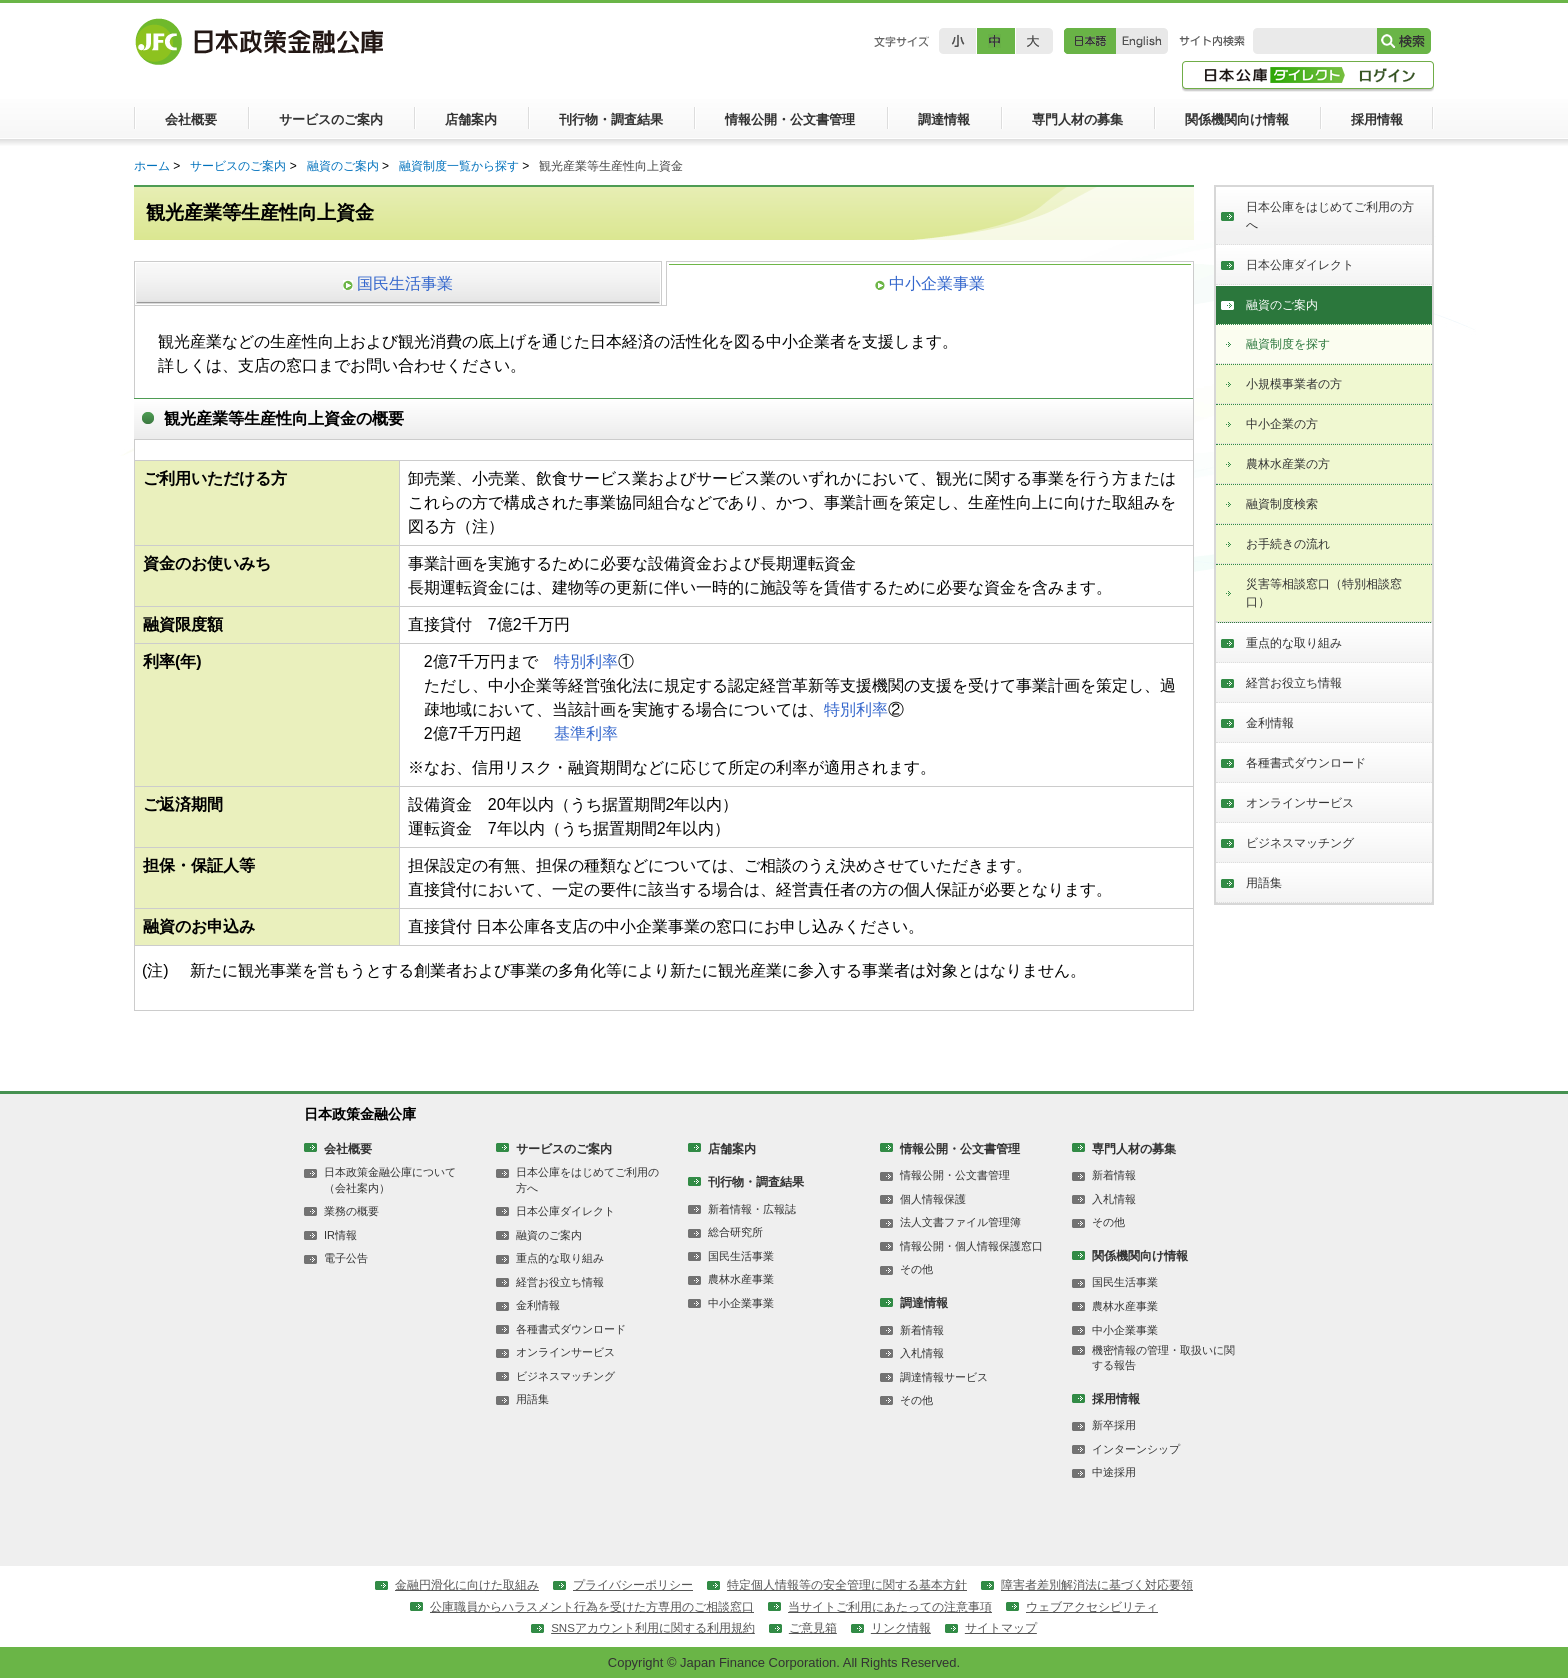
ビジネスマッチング (1300, 843)
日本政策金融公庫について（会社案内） (390, 1179)
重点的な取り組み (1294, 643)
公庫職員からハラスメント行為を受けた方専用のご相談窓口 (592, 1607)
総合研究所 (735, 1232)
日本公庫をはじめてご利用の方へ (1330, 216)
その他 (916, 1269)
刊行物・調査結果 (756, 1182)
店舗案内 (732, 1149)
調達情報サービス (944, 1377)
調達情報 (924, 1303)
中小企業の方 (1282, 424)
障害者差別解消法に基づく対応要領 (1097, 1585)
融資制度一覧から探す (459, 166)
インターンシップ (1136, 1449)
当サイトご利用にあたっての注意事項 (890, 1607)
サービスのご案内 (238, 166)
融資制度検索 (1282, 504)
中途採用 (1114, 1472)
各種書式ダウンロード (1306, 763)
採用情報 (1116, 1399)
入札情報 (922, 1353)
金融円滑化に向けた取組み (467, 1585)
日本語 (1090, 41)
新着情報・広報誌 (752, 1209)
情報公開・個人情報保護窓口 (971, 1246)
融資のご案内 (343, 166)
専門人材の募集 (1134, 1149)
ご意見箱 (813, 1628)
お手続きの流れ (1288, 544)
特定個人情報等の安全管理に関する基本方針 (847, 1585)
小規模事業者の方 (1294, 384)
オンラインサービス (1300, 803)
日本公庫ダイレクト (1300, 265)
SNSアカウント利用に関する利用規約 (653, 1628)
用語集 (1264, 883)
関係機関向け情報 (1140, 1256)
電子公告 (346, 1258)
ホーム (152, 166)
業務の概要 (351, 1211)
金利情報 (1270, 723)
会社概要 (348, 1149)
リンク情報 (901, 1628)
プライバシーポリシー (633, 1585)
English (1142, 41)
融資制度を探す (1288, 344)
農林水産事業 (741, 1279)
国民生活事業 (741, 1256)
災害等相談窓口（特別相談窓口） (1324, 593)
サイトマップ (1001, 1628)
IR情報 (340, 1235)
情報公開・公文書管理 (960, 1149)
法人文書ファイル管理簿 (960, 1222)
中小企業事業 (741, 1303)
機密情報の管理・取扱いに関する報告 (1163, 1357)
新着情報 (922, 1330)
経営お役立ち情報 (1294, 683)
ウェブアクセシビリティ (1092, 1607)
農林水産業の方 (1288, 464)
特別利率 (586, 661)
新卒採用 (1114, 1425)
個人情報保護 (933, 1199)
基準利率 (586, 733)
